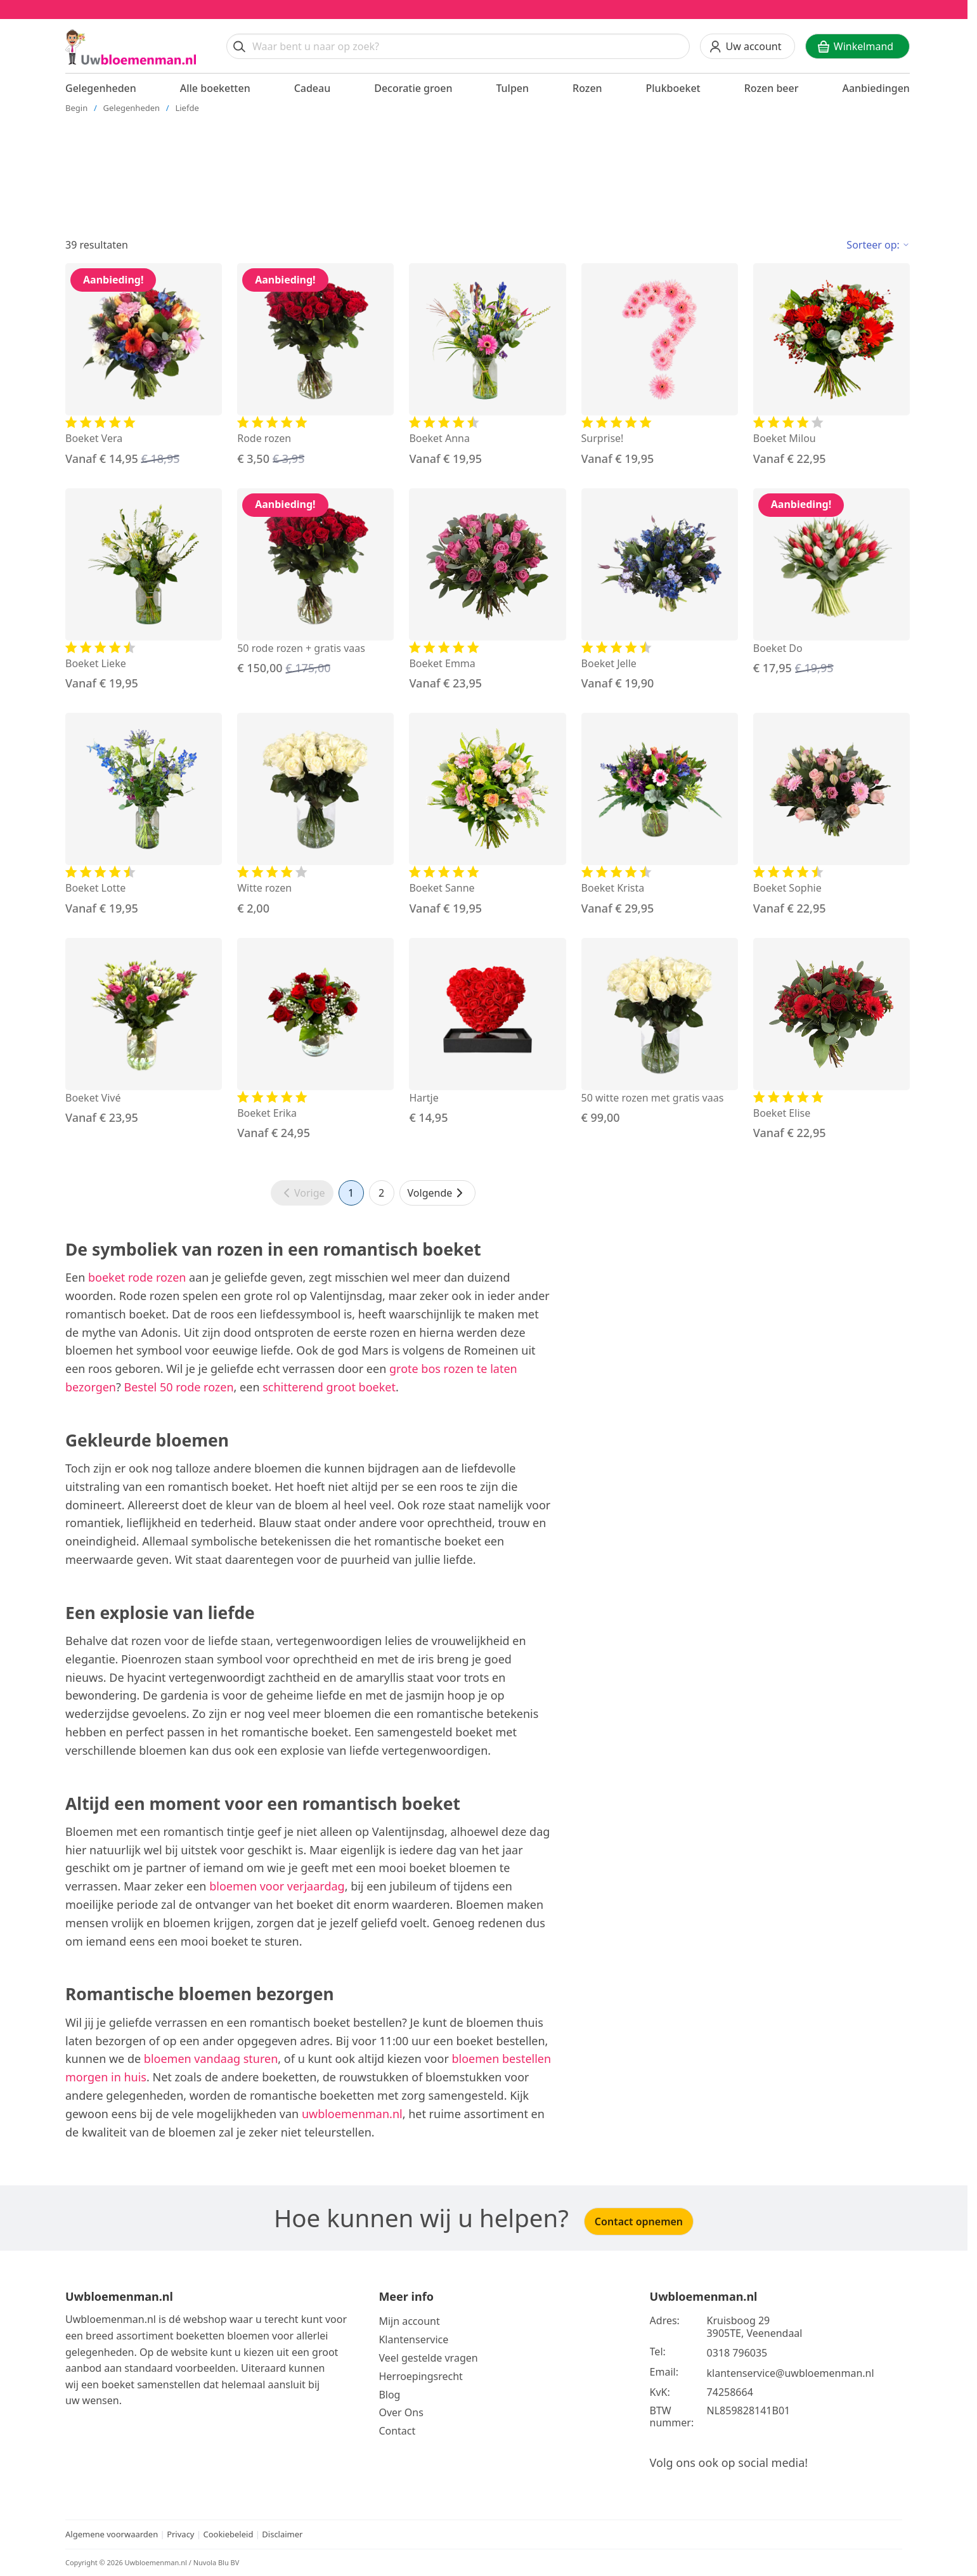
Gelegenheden (100, 88)
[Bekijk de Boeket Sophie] (831, 815)
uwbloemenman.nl (352, 2113)
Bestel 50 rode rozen (179, 1387)
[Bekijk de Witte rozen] (315, 815)
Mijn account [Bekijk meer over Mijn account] (409, 2321)
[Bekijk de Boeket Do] (831, 582)
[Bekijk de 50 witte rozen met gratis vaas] (659, 1032)
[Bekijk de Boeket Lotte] (143, 815)
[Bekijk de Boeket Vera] (143, 365)
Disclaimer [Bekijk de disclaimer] (282, 2534)
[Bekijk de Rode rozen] (315, 365)
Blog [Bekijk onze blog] (389, 2395)
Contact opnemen (639, 2221)
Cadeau (312, 88)
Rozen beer (771, 88)
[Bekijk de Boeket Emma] (487, 590)
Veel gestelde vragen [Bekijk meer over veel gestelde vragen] (428, 2358)
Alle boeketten (215, 88)
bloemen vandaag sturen (211, 2058)
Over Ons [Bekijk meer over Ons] (401, 2412)
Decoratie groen (413, 88)
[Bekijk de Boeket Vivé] (143, 1032)
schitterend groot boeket (329, 1387)
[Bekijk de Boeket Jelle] (659, 590)
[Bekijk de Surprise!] (659, 365)
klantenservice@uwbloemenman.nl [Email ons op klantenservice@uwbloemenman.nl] (790, 2373)
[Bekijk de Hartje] (487, 1032)
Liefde (186, 108)
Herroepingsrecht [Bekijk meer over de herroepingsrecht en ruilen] (421, 2376)
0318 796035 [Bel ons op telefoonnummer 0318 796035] (737, 2353)
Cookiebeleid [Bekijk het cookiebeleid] (228, 2534)
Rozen (587, 88)
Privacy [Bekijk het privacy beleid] (182, 2534)
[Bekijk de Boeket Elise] (831, 1040)
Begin (76, 108)
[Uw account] (747, 46)
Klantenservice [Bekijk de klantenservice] (413, 2339)
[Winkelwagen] (857, 46)
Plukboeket (673, 88)
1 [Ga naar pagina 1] (351, 1193)
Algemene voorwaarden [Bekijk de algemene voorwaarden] (111, 2534)
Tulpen (512, 88)
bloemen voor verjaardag (276, 1886)
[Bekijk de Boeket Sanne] (487, 815)
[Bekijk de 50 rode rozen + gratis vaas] (315, 582)
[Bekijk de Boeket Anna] (487, 365)
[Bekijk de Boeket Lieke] (143, 590)
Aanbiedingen (876, 88)
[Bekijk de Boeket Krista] (659, 815)
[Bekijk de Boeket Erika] (315, 1040)
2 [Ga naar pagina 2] (381, 1193)
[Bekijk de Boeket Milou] (831, 365)
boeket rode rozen (137, 1277)
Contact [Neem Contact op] (397, 2431)
